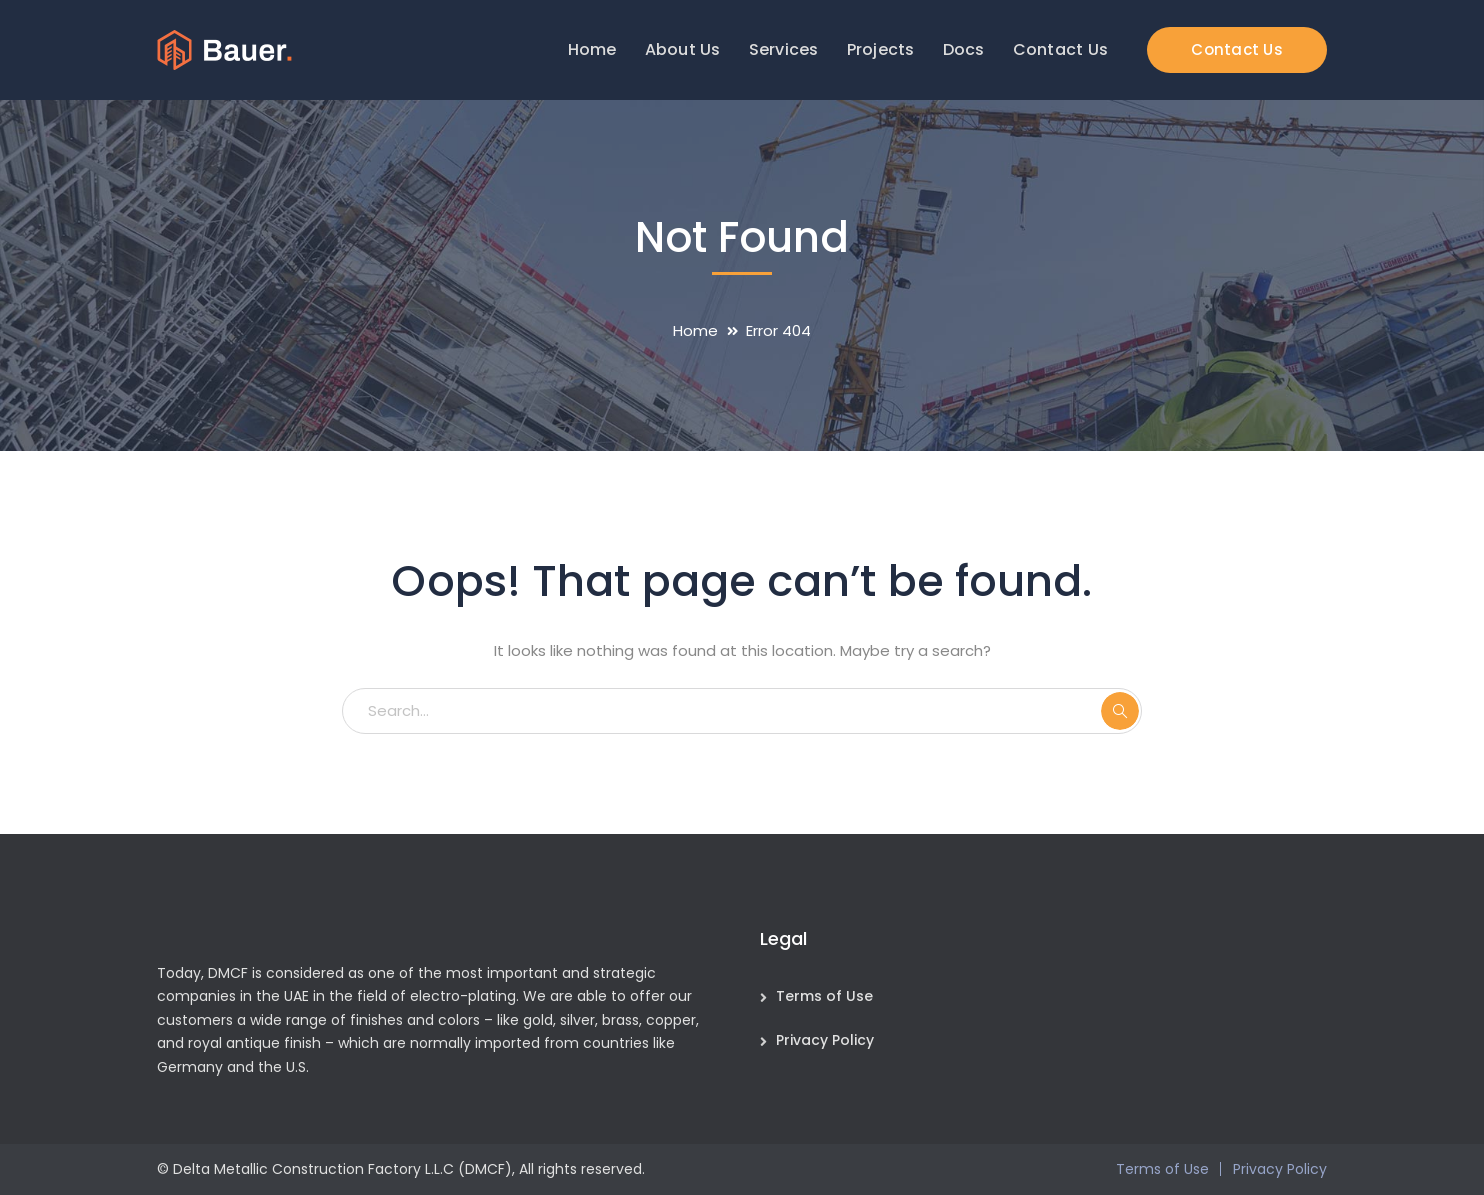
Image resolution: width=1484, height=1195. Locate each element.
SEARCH (1120, 711)
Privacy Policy (825, 1040)
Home (695, 330)
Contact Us (1237, 49)
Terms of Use (824, 996)
